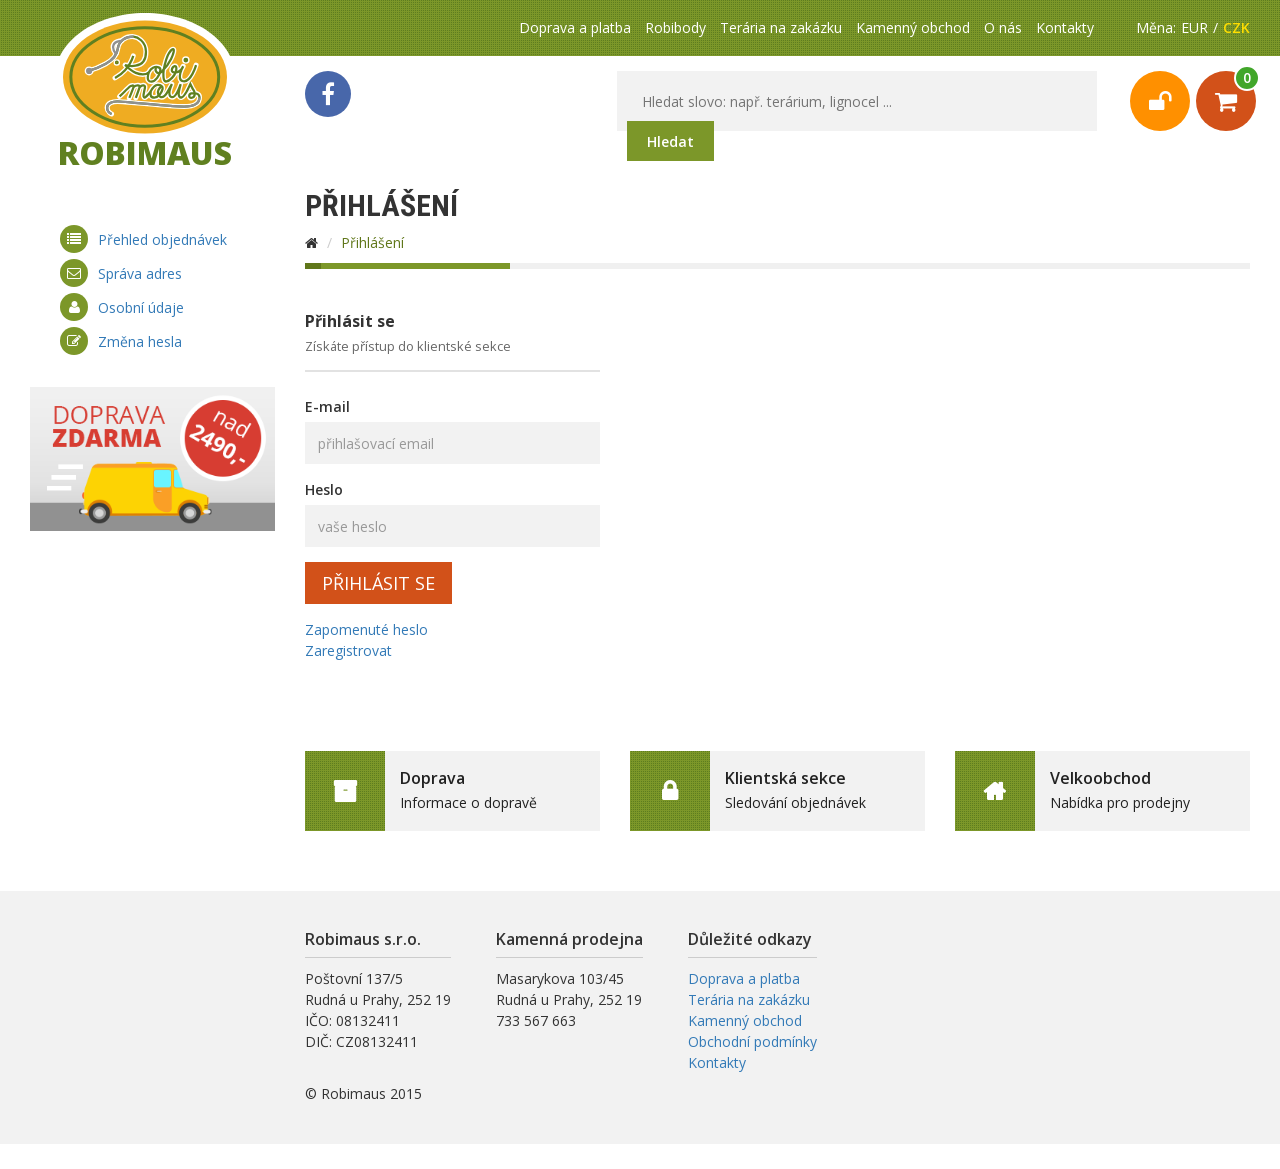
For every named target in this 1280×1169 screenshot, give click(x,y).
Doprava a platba (575, 27)
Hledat (670, 141)
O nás (1003, 27)
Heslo (324, 489)
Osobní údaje (141, 307)
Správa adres (140, 273)
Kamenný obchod (913, 27)
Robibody (675, 27)
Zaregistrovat (348, 650)
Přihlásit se (378, 583)
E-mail (327, 406)
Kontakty (1065, 27)
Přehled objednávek (162, 239)
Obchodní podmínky (752, 1041)
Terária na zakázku (781, 27)
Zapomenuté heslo (366, 629)
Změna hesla (140, 341)
